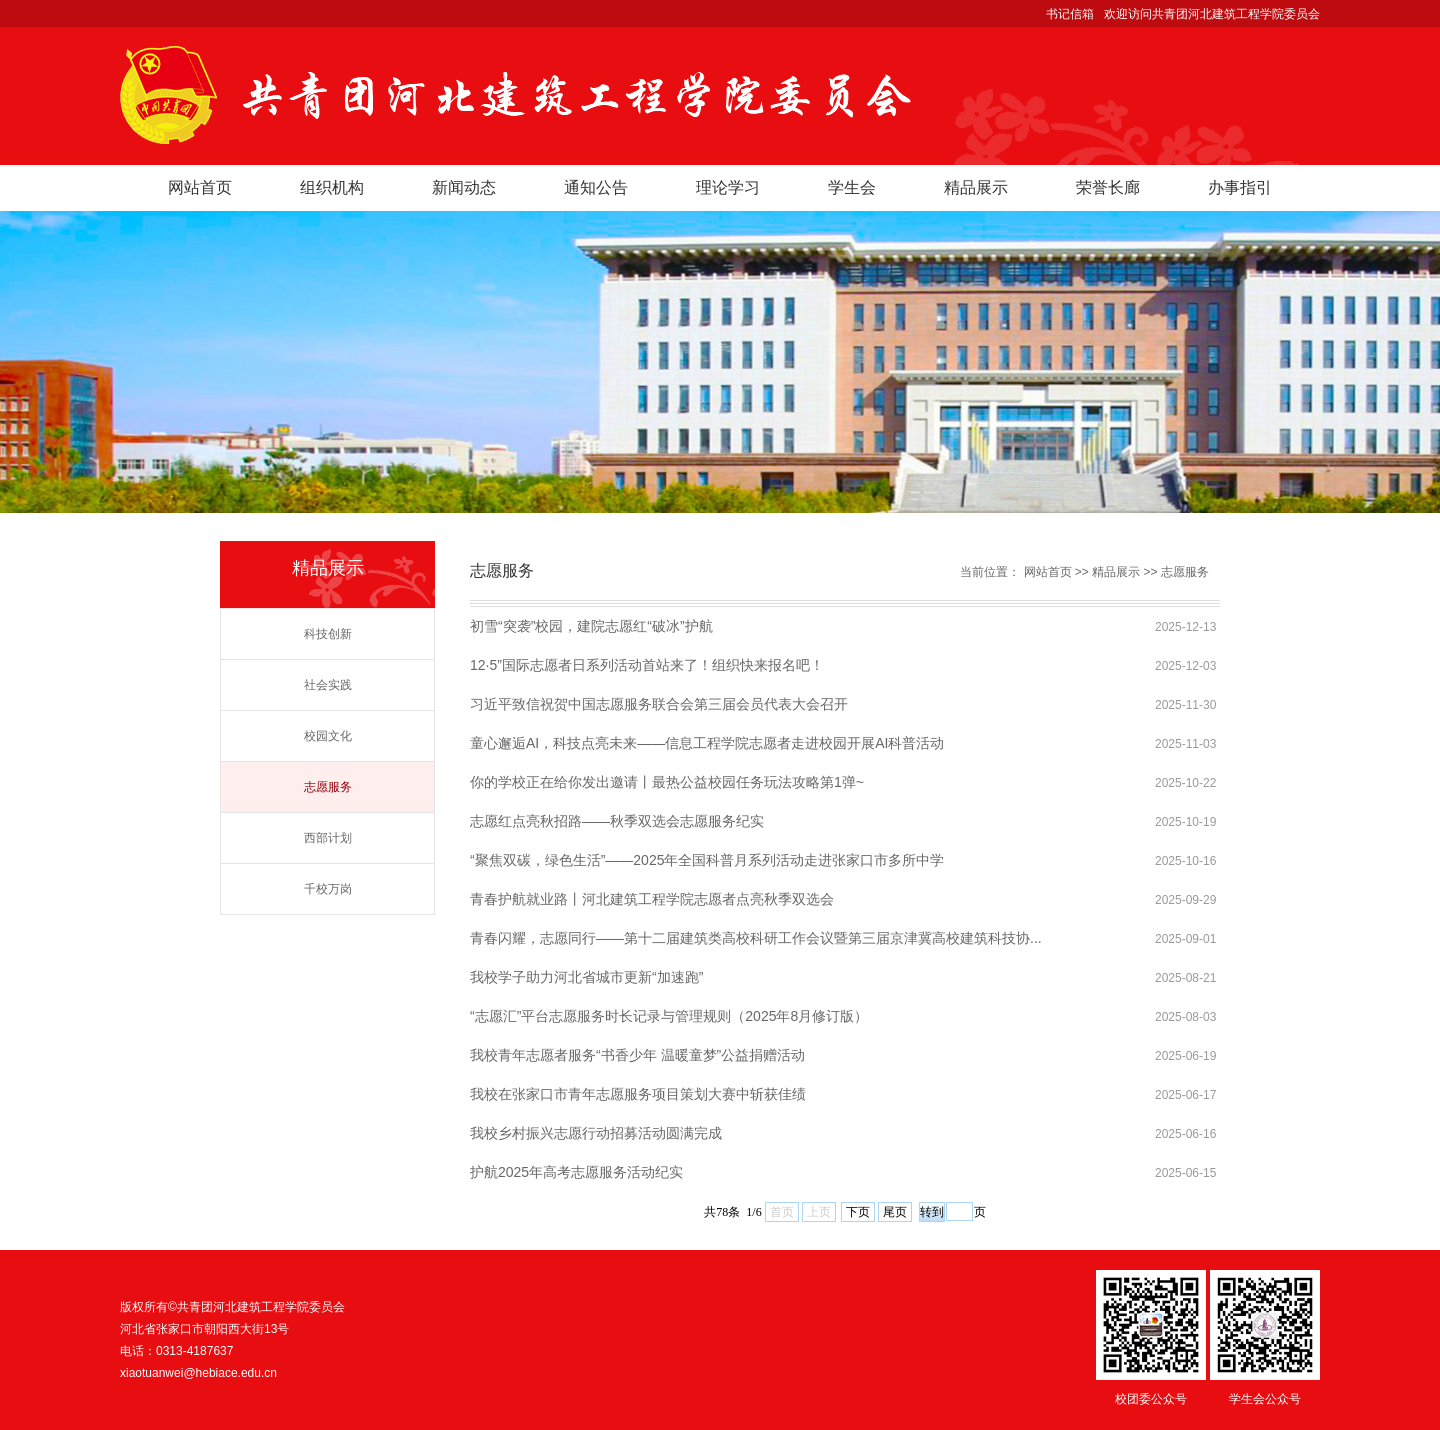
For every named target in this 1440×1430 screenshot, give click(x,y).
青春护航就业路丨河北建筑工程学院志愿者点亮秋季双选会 (652, 899)
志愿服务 (328, 787)
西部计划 (328, 838)
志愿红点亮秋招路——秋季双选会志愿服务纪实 (617, 821)
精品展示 (976, 187)
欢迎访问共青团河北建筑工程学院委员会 (1212, 14)
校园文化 (328, 736)
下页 (858, 1212)
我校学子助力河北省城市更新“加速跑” (586, 977)
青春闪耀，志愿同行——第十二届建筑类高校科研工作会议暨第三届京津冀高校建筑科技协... (756, 938)
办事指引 (1240, 187)
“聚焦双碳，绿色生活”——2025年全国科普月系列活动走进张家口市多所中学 (707, 860)
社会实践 (328, 685)
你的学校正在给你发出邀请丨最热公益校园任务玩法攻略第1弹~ (667, 782)
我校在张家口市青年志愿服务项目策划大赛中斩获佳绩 (638, 1094)
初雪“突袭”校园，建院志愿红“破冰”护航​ (591, 626)
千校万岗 (328, 889)
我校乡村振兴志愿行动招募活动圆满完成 (596, 1133)
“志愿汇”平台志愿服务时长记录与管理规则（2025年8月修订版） (669, 1016)
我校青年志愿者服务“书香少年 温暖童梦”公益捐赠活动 (637, 1055)
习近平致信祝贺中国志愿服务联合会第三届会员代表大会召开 (659, 704)
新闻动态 (464, 187)
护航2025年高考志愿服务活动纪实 (576, 1172)
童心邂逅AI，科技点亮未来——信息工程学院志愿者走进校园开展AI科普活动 (707, 743)
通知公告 (596, 187)
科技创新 (328, 634)
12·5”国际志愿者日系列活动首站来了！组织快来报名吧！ (647, 665)
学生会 (852, 187)
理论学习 (728, 187)
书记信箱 (1070, 14)
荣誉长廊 (1108, 187)
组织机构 (332, 187)
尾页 (895, 1212)
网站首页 (200, 187)
